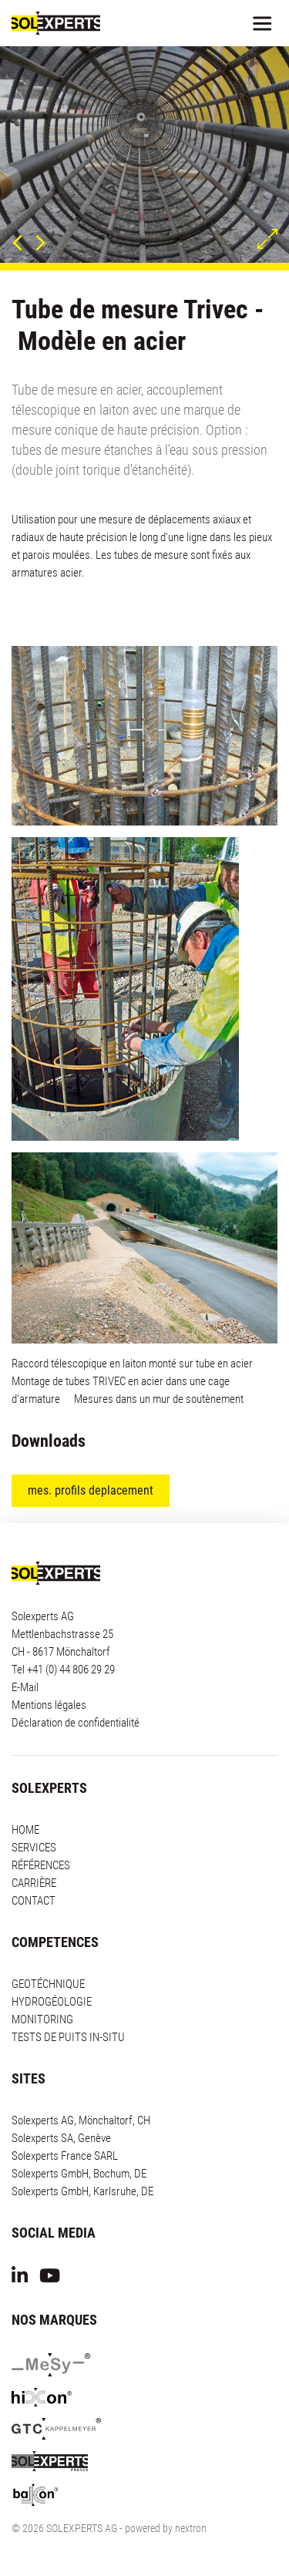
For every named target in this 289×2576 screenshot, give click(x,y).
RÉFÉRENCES (41, 1865)
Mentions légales (49, 1705)
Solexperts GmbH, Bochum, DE (79, 2174)
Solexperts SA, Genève (61, 2138)
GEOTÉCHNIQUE (48, 1984)
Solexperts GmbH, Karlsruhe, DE (82, 2191)
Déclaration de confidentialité (75, 1723)
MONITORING (42, 2019)
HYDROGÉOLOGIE (52, 2002)
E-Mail (25, 1687)
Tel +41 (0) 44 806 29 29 (63, 1669)
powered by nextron (166, 2528)
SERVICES (34, 1848)
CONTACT (33, 1901)
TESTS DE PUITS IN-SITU (68, 2037)
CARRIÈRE (34, 1883)
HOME (25, 1830)
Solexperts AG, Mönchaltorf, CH (81, 2120)
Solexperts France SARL (65, 2156)
